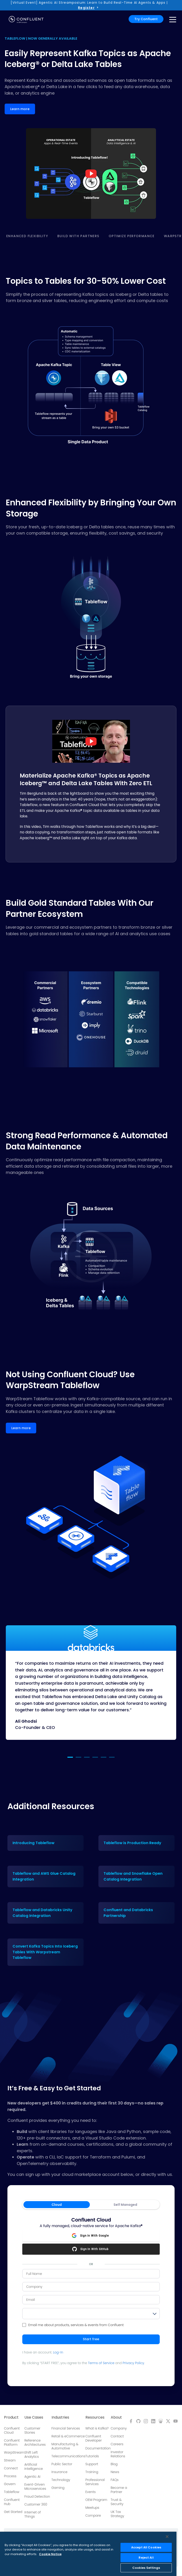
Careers (117, 2444)
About (116, 2417)
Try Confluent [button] (146, 19)
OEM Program (96, 2499)
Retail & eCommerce (68, 2436)
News (115, 2472)
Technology (61, 2479)
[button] (91, 2235)
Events (90, 2492)
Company (119, 2428)
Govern (10, 2484)
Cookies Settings (146, 2568)
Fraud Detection (37, 2496)
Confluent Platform (12, 2442)
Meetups (92, 2507)
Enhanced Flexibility (27, 236)
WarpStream (14, 2452)
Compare (93, 2515)
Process (10, 2476)
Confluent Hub (12, 2501)
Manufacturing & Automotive (65, 2446)
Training (91, 2472)
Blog (114, 2464)
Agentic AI (32, 2476)
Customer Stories (32, 2430)
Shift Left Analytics (31, 2454)
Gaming (58, 2487)
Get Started (13, 2511)
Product (11, 2417)
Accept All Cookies (146, 2547)
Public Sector (62, 2464)
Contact (117, 2436)
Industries (60, 2417)
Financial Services (66, 2428)
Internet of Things (32, 2514)
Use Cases (33, 2417)
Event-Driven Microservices (35, 2486)
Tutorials (92, 2456)
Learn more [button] (19, 109)
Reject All (146, 2557)
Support (91, 2464)
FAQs (115, 2479)
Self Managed (125, 2204)
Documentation (98, 2448)
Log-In (58, 2352)
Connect (11, 2468)
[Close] (167, 2536)
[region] (88, 2554)
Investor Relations (118, 2454)
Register (86, 7)
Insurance (60, 2472)
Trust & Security (117, 2501)
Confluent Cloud (12, 2430)
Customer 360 (35, 2504)
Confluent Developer (93, 2438)
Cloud (57, 2204)
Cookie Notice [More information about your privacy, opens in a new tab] (50, 2554)
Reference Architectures (35, 2442)
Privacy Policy (133, 2363)
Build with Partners (78, 236)
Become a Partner (119, 2489)
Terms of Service (101, 2363)
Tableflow (11, 2492)
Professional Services (95, 2481)
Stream (10, 2460)
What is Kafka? (97, 2428)
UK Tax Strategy (117, 2513)
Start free (91, 2339)
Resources (94, 2417)
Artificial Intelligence (33, 2466)
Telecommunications (68, 2456)
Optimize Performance (132, 236)
